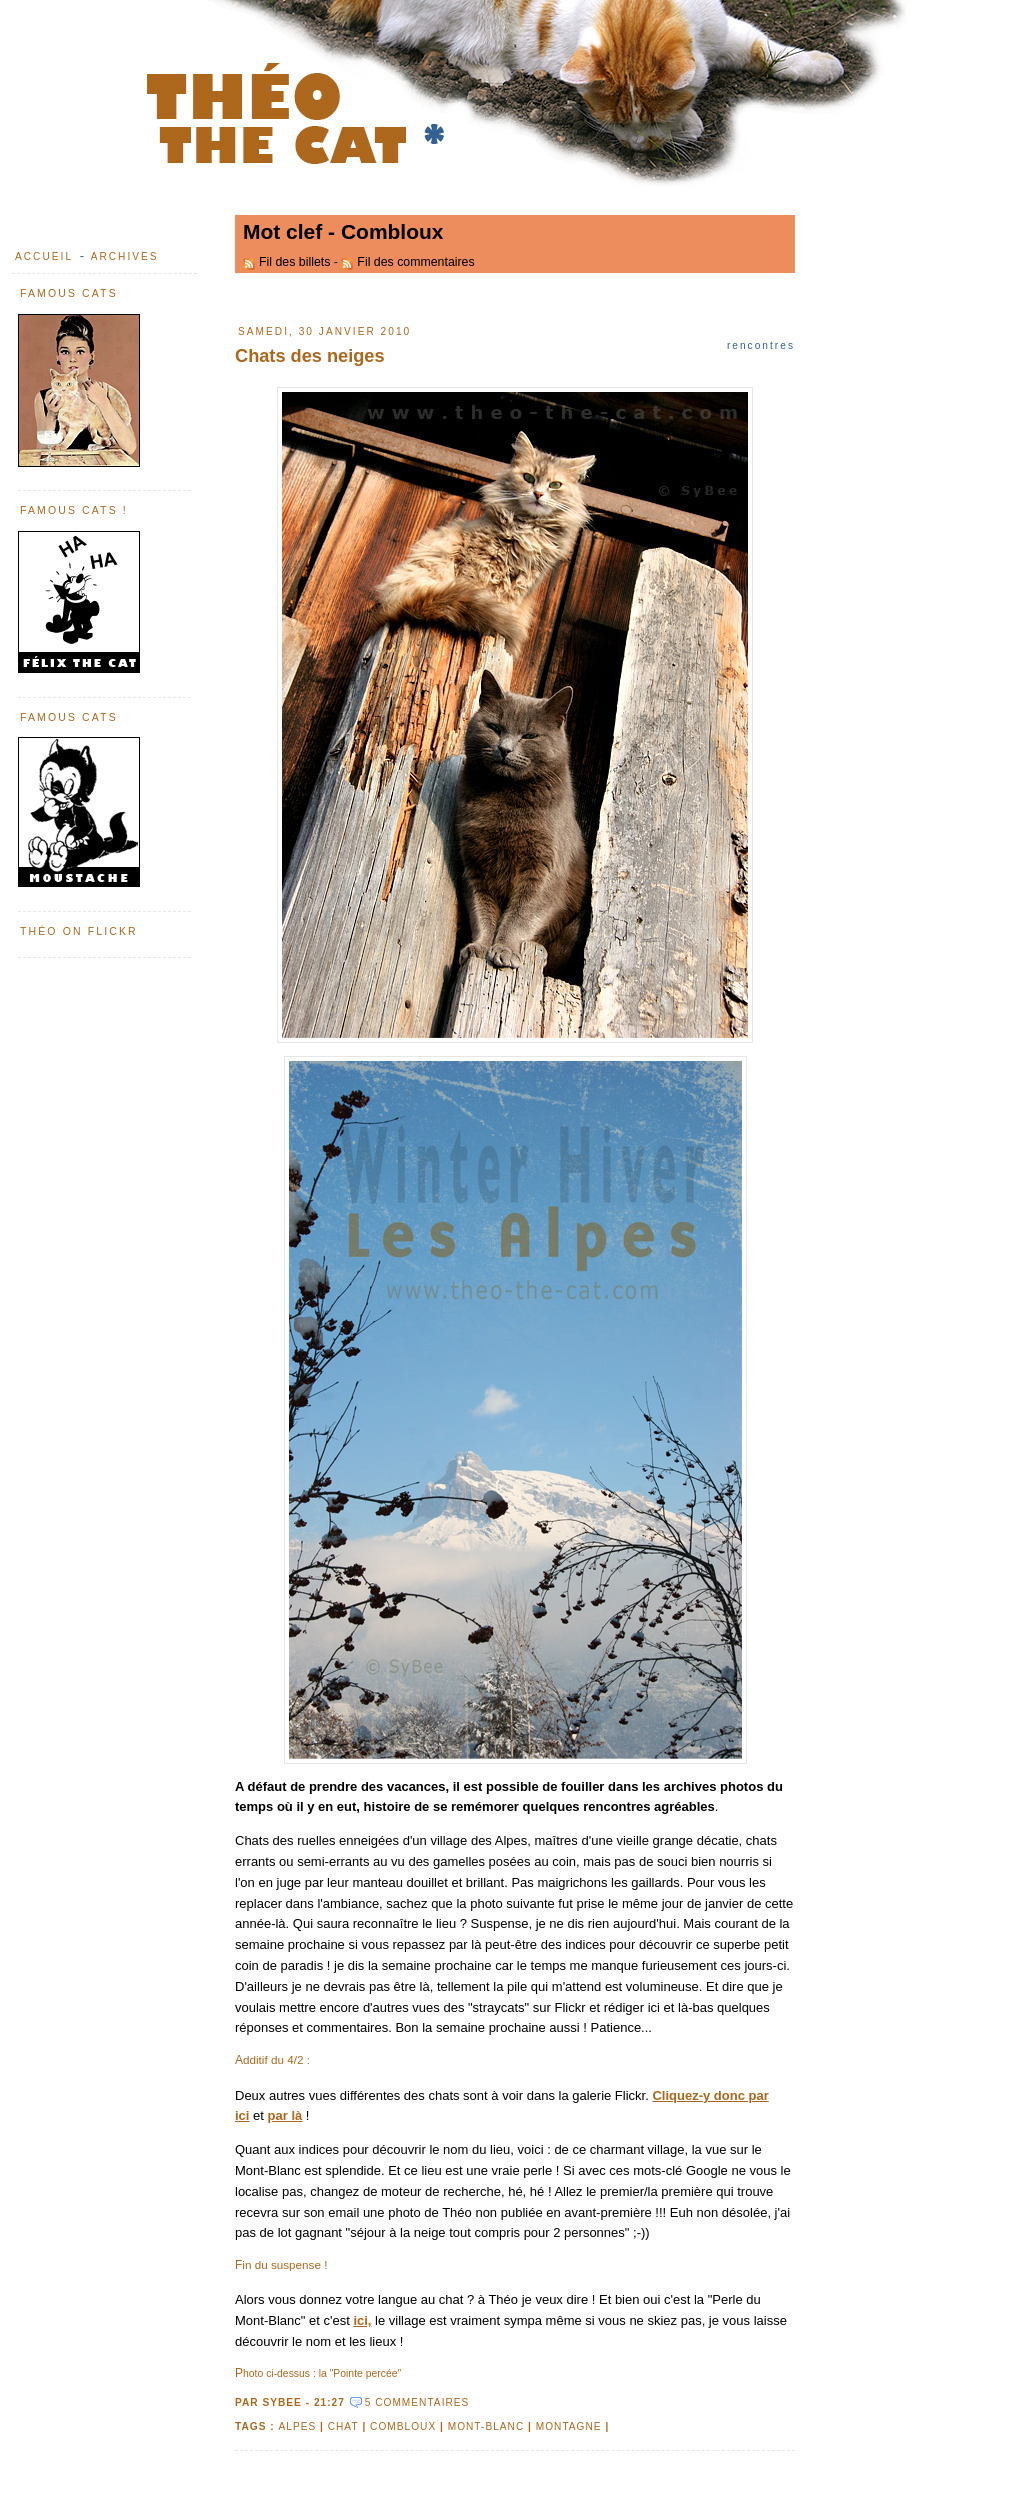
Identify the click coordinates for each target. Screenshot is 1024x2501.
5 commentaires (417, 2402)
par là (285, 2115)
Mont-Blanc (486, 2426)
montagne (569, 2426)
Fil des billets (294, 262)
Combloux (403, 2426)
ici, (362, 2320)
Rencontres (761, 345)
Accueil (44, 256)
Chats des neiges (310, 356)
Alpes (297, 2426)
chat (343, 2426)
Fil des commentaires (415, 262)
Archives (125, 256)
